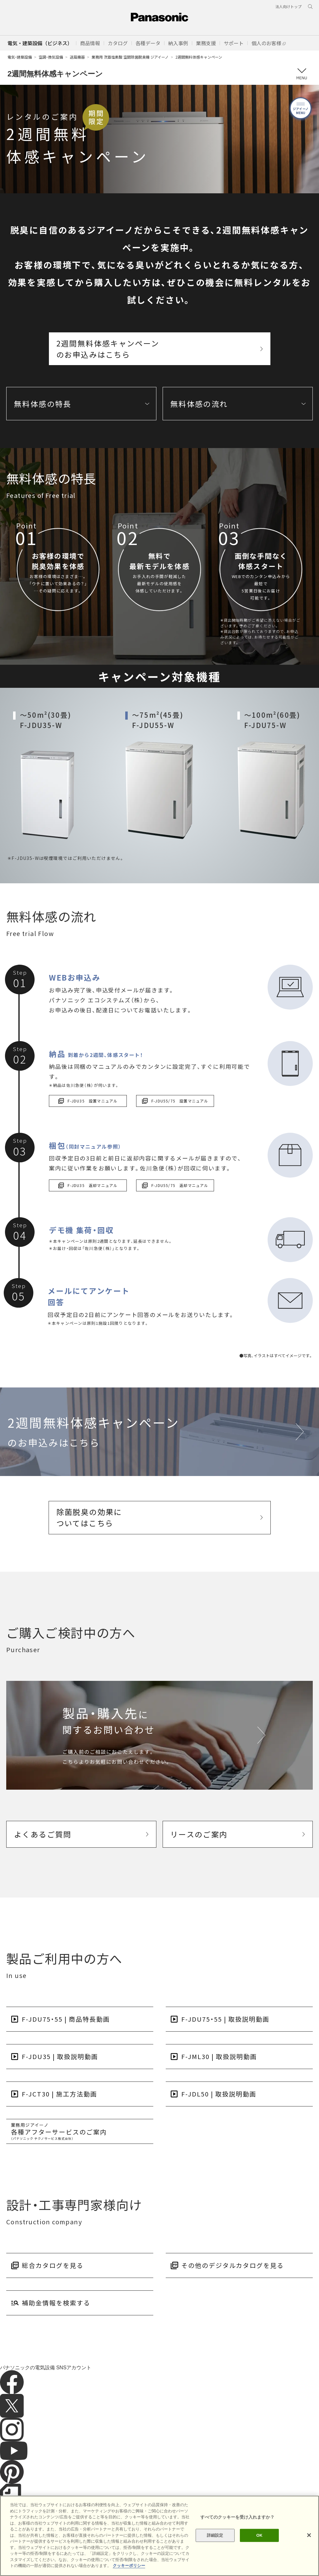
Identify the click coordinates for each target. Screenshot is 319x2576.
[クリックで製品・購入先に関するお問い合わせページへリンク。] (159, 1735)
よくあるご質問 (43, 1834)
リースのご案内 (199, 1834)
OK (259, 2535)
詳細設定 (215, 2535)
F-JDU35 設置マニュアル (87, 1101)
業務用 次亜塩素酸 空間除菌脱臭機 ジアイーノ (130, 57)
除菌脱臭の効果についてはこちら (89, 1517)
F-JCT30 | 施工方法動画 (59, 2093)
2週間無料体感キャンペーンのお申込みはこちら (108, 349)
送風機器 (77, 57)
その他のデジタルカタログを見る (232, 2265)
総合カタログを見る (52, 2265)
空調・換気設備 (51, 57)
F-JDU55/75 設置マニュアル (175, 1101)
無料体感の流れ (199, 403)
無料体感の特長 (43, 403)
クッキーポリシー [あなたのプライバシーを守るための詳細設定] (129, 2565)
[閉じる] (309, 2535)
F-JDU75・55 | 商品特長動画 (66, 2019)
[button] (90, 43)
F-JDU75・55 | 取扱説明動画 (225, 2019)
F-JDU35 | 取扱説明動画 (60, 2056)
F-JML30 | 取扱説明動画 (219, 2056)
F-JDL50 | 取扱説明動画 (218, 2093)
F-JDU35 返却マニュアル (87, 1185)
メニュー (301, 74)
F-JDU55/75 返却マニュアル (175, 1185)
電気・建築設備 (19, 57)
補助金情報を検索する (56, 2302)
